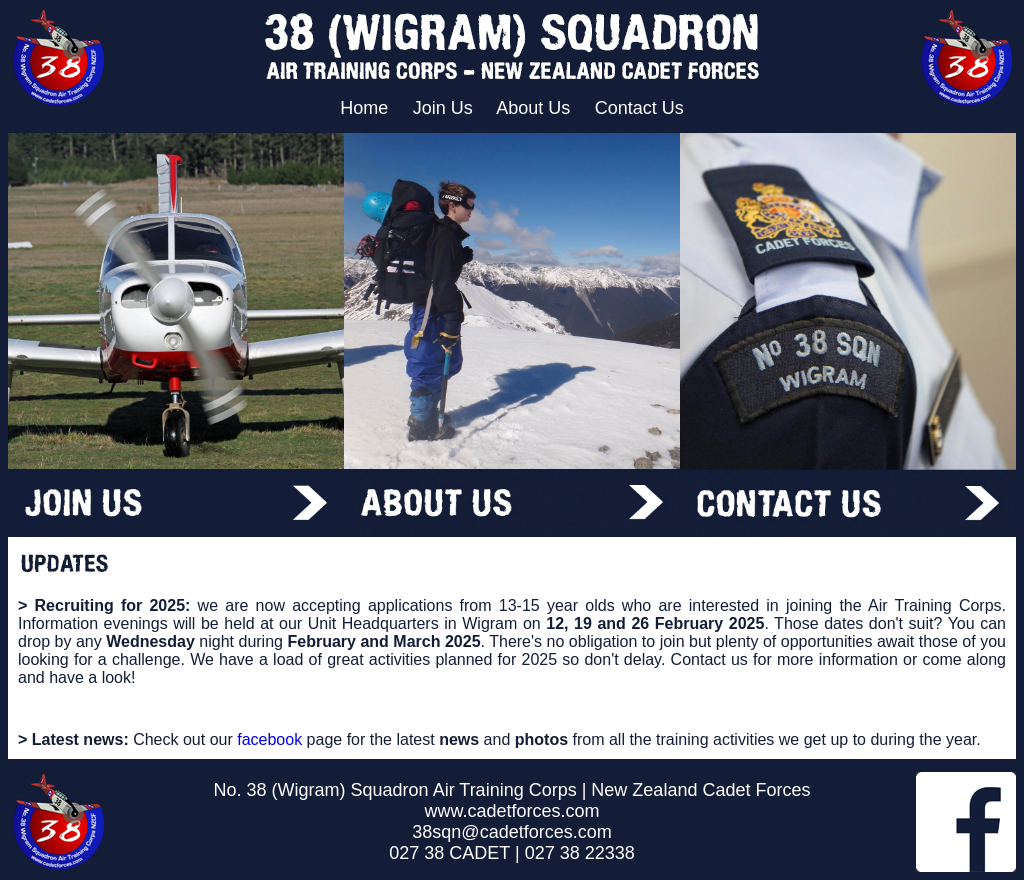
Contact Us (639, 108)
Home (364, 108)
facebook (269, 739)
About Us (533, 108)
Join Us (443, 108)
